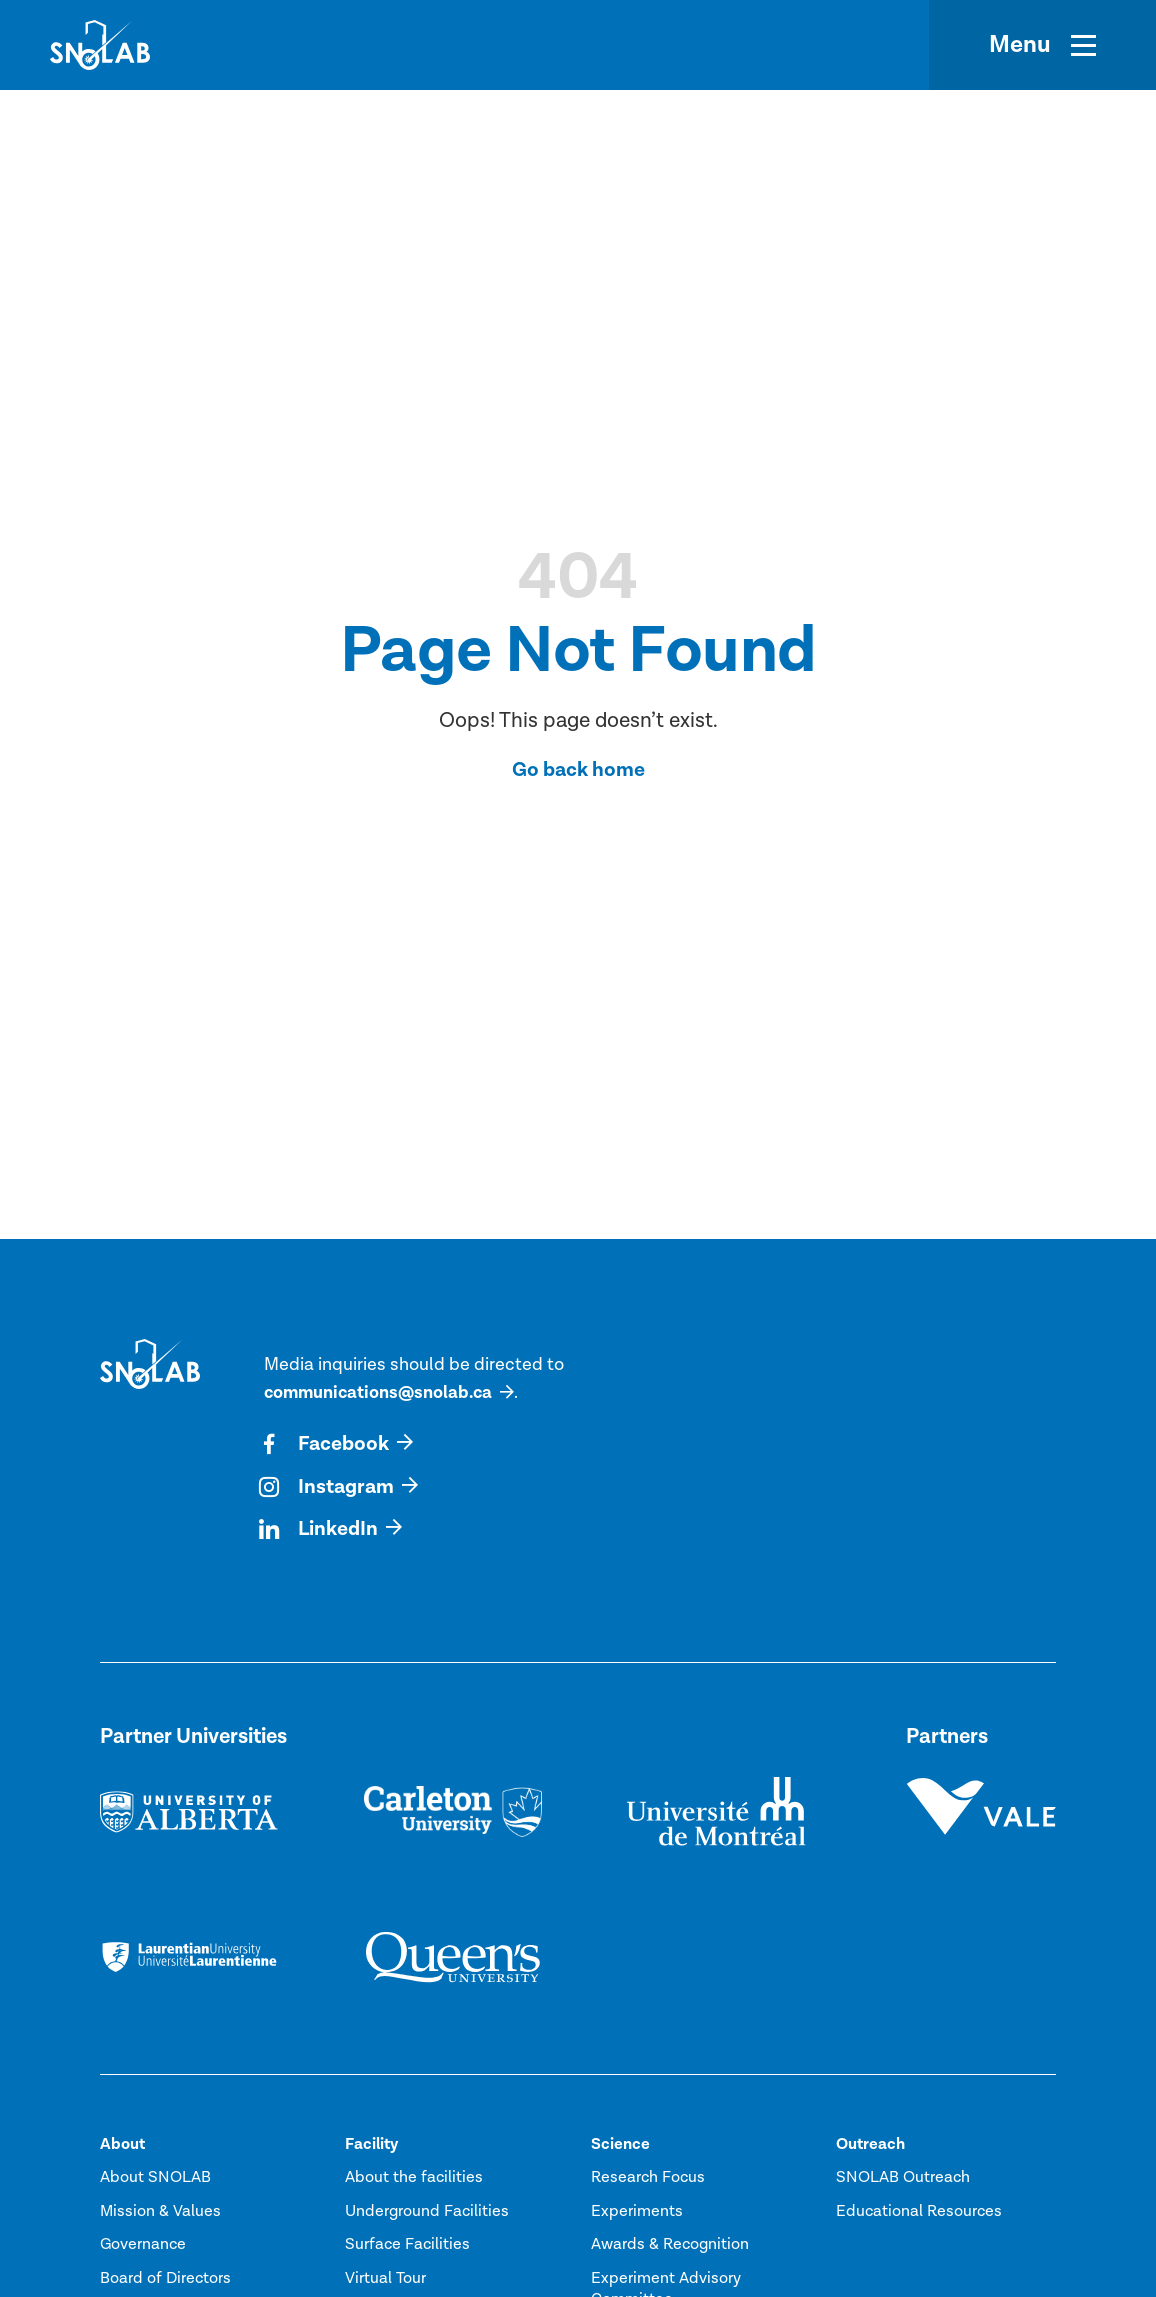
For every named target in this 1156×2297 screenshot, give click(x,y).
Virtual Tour (385, 2281)
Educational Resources (919, 2214)
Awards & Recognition (670, 2248)
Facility (371, 2147)
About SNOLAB (155, 2181)
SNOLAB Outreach (903, 2181)
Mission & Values (160, 2214)
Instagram (330, 1489)
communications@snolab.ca (381, 1392)
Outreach (870, 2147)
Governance (143, 2248)
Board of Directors (165, 2281)
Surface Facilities (407, 2248)
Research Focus (648, 2181)
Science (620, 2147)
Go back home (578, 769)
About (122, 2147)
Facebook (327, 1445)
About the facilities (414, 2181)
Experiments (637, 2214)
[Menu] (1042, 45)
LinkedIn (322, 1532)
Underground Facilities (427, 2214)
